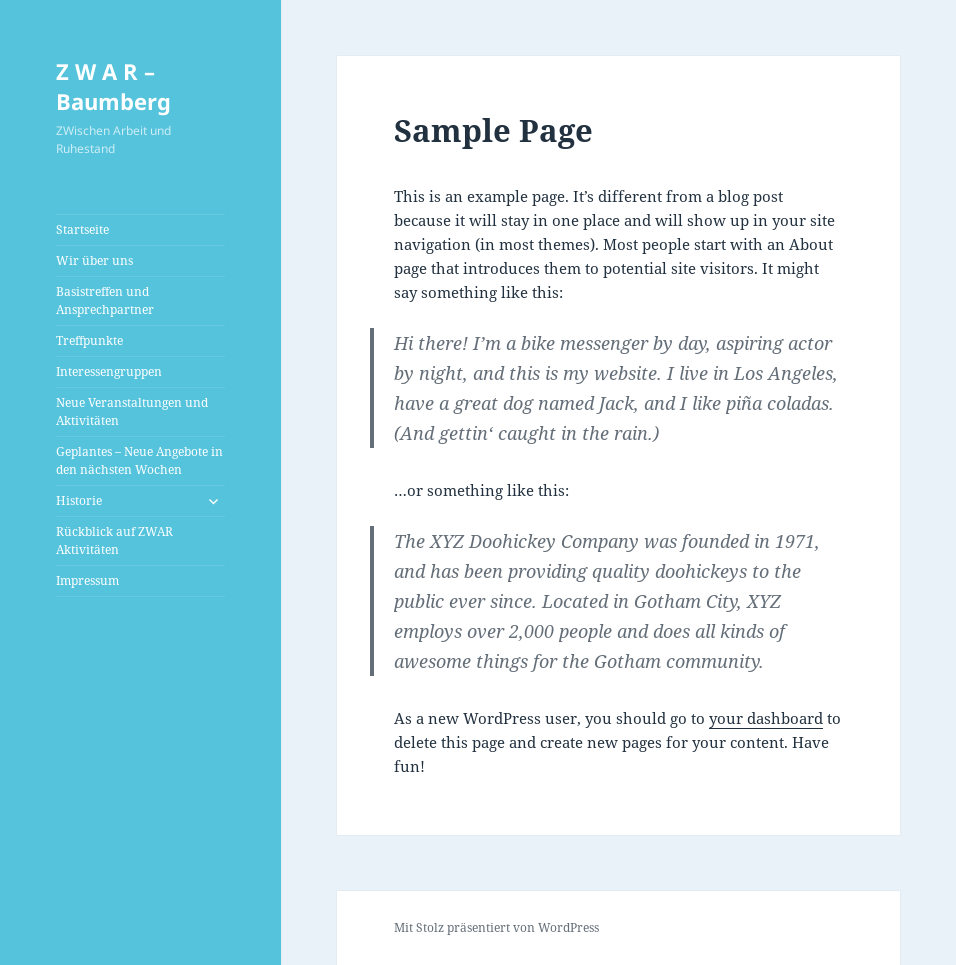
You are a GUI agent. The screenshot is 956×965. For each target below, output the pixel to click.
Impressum (87, 580)
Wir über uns (94, 260)
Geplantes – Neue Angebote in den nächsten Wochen (139, 460)
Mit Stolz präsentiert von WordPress (496, 927)
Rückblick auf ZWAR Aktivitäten (114, 540)
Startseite (82, 229)
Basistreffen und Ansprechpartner (105, 300)
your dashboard (766, 718)
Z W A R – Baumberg (113, 86)
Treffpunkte (89, 340)
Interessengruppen (109, 371)
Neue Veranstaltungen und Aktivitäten (132, 411)
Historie (79, 500)
